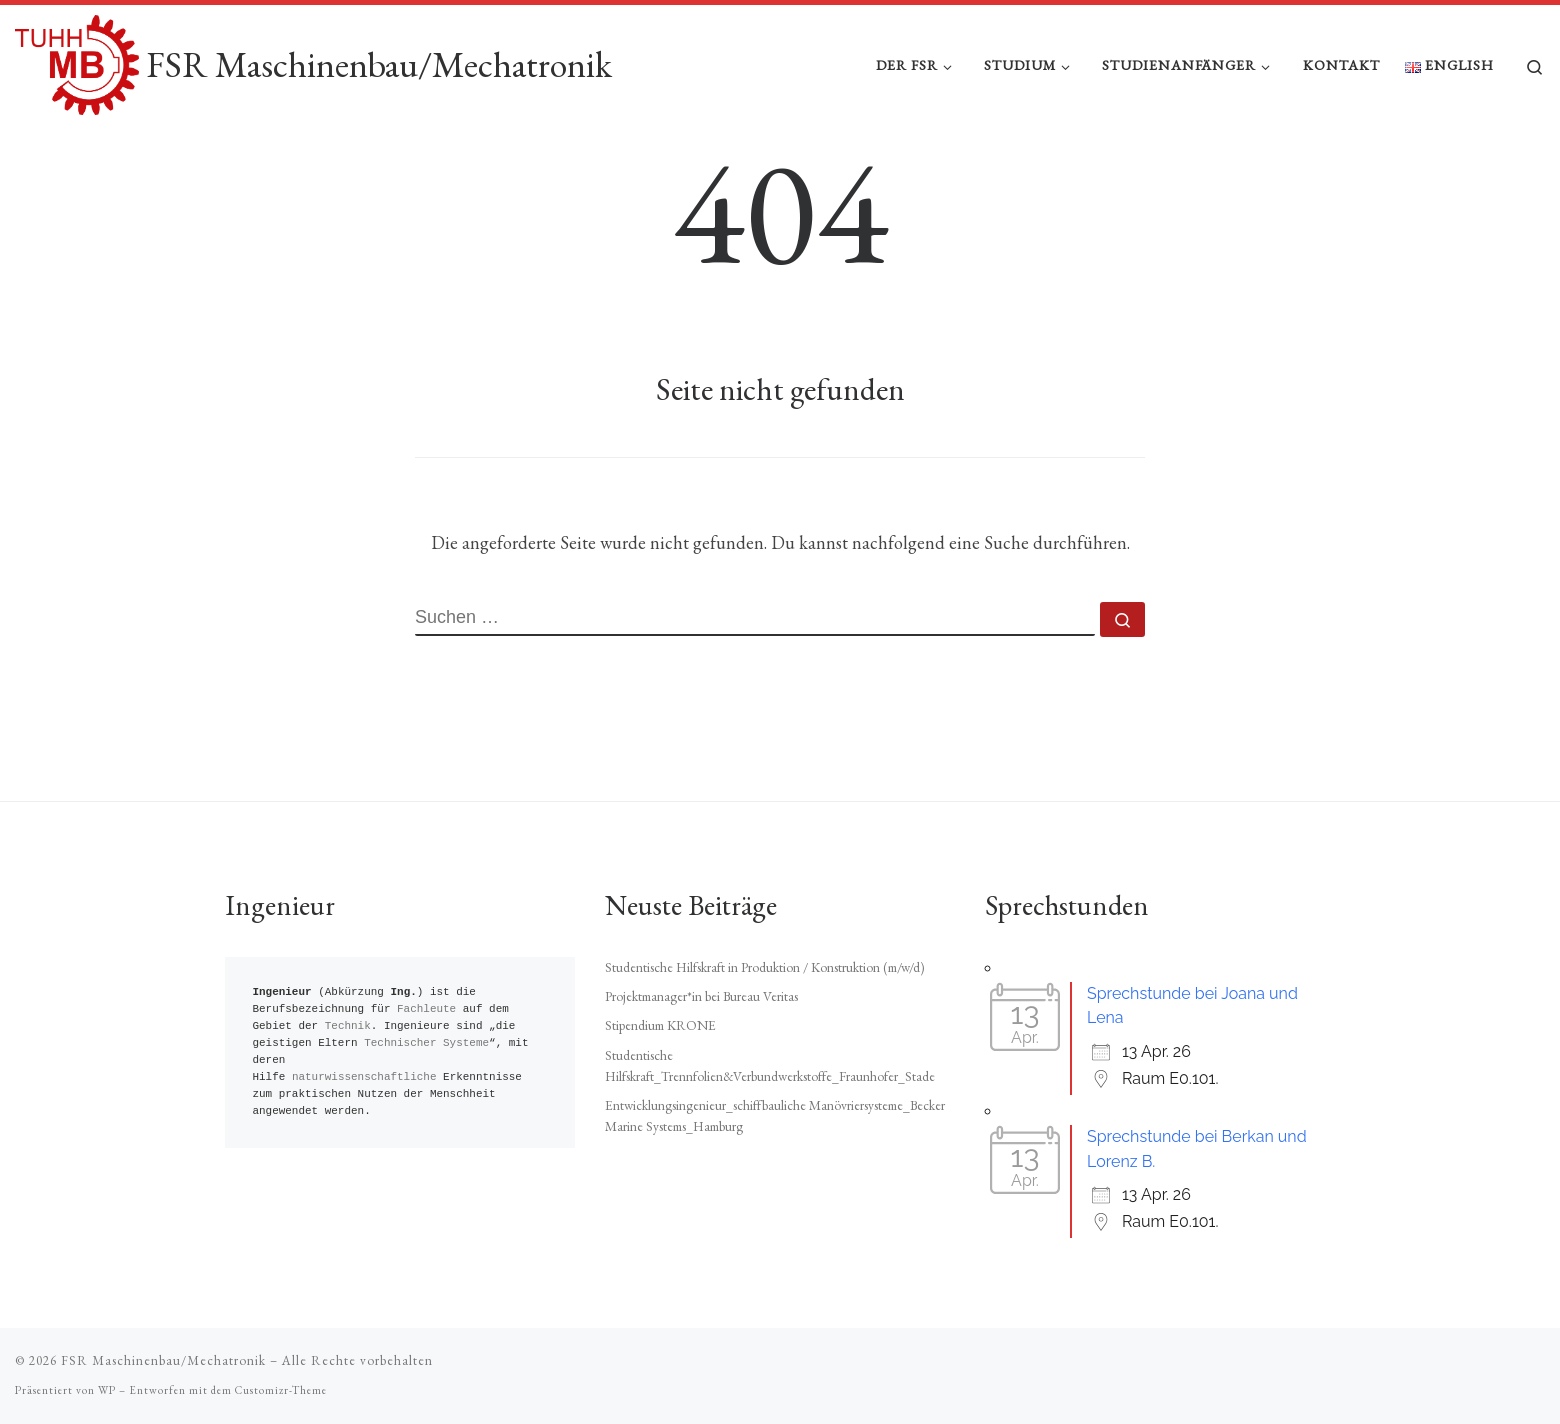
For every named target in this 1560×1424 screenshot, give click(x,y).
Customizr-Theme (281, 1390)
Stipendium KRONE (660, 1026)
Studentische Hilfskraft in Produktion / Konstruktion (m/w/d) (765, 967)
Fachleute (426, 1009)
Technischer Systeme (426, 1043)
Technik (348, 1026)
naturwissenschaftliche (364, 1077)
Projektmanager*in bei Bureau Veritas (701, 996)
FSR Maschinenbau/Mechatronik (163, 1360)
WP (107, 1390)
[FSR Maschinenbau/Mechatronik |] (77, 60)
